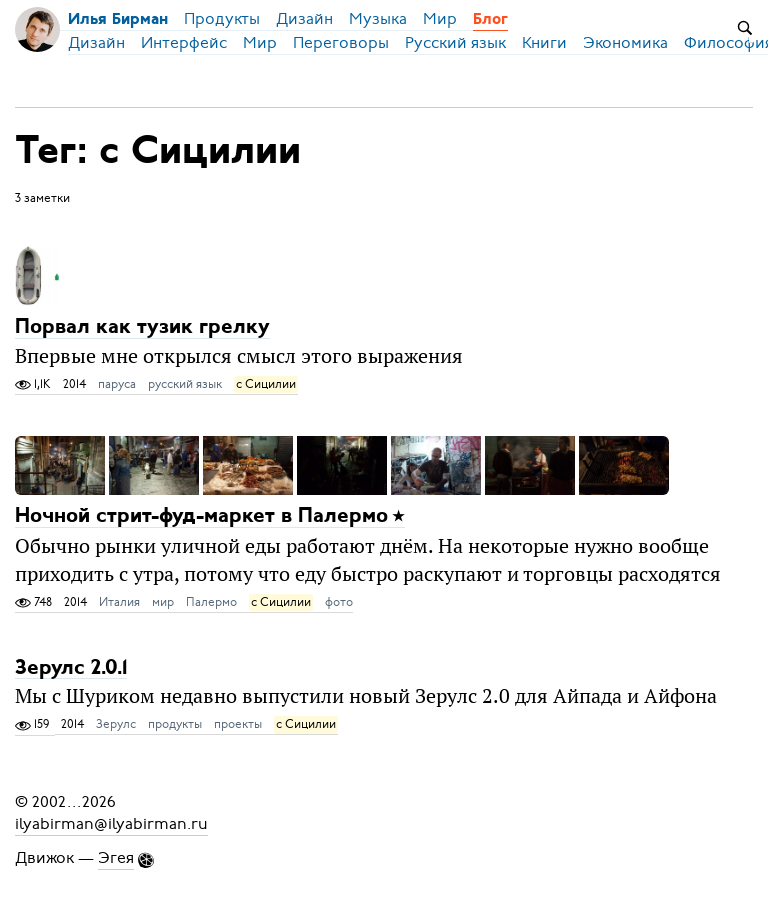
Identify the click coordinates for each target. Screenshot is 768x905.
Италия (119, 602)
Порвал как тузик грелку (142, 327)
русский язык (185, 384)
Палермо (211, 602)
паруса (117, 384)
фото (339, 602)
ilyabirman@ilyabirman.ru (111, 824)
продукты (175, 724)
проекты (238, 724)
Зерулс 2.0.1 (71, 667)
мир (163, 602)
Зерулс (116, 724)
